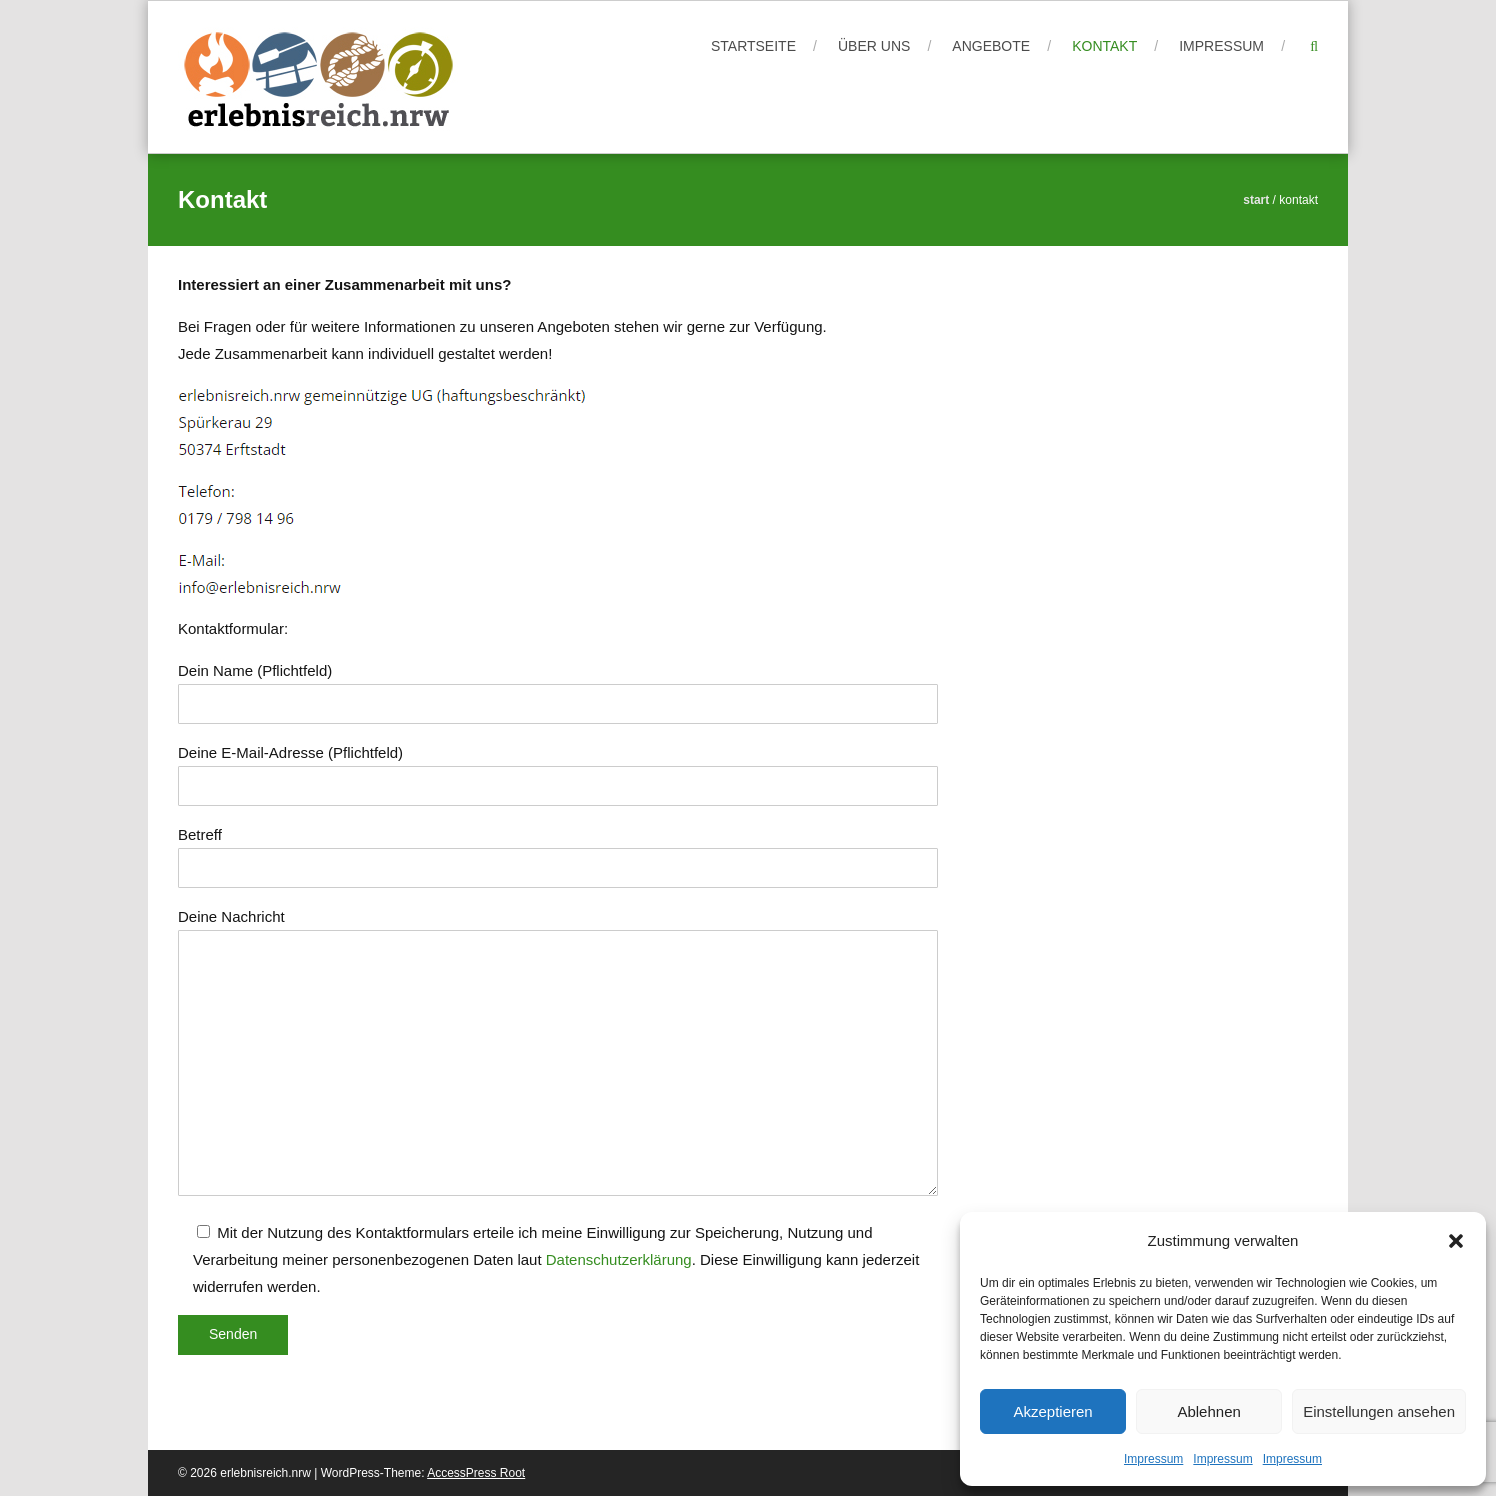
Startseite (753, 46)
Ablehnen (1208, 1411)
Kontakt (1104, 46)
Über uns (874, 46)
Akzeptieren (1052, 1411)
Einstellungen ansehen (1379, 1411)
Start (1256, 200)
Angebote (991, 46)
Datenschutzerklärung (619, 1259)
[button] (1456, 1241)
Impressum (1153, 1459)
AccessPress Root (476, 1473)
